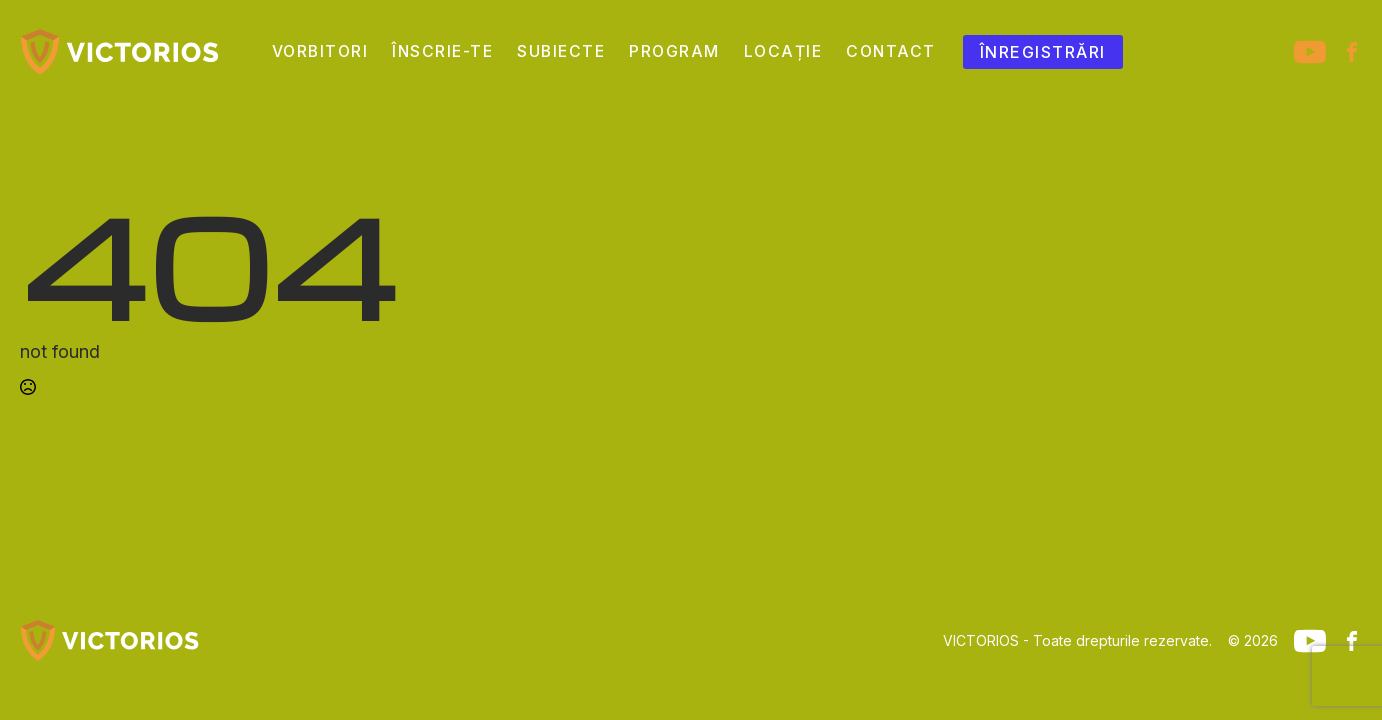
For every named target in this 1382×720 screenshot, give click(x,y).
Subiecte (561, 51)
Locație (783, 51)
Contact (891, 51)
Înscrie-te (442, 51)
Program (674, 51)
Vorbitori (320, 51)
